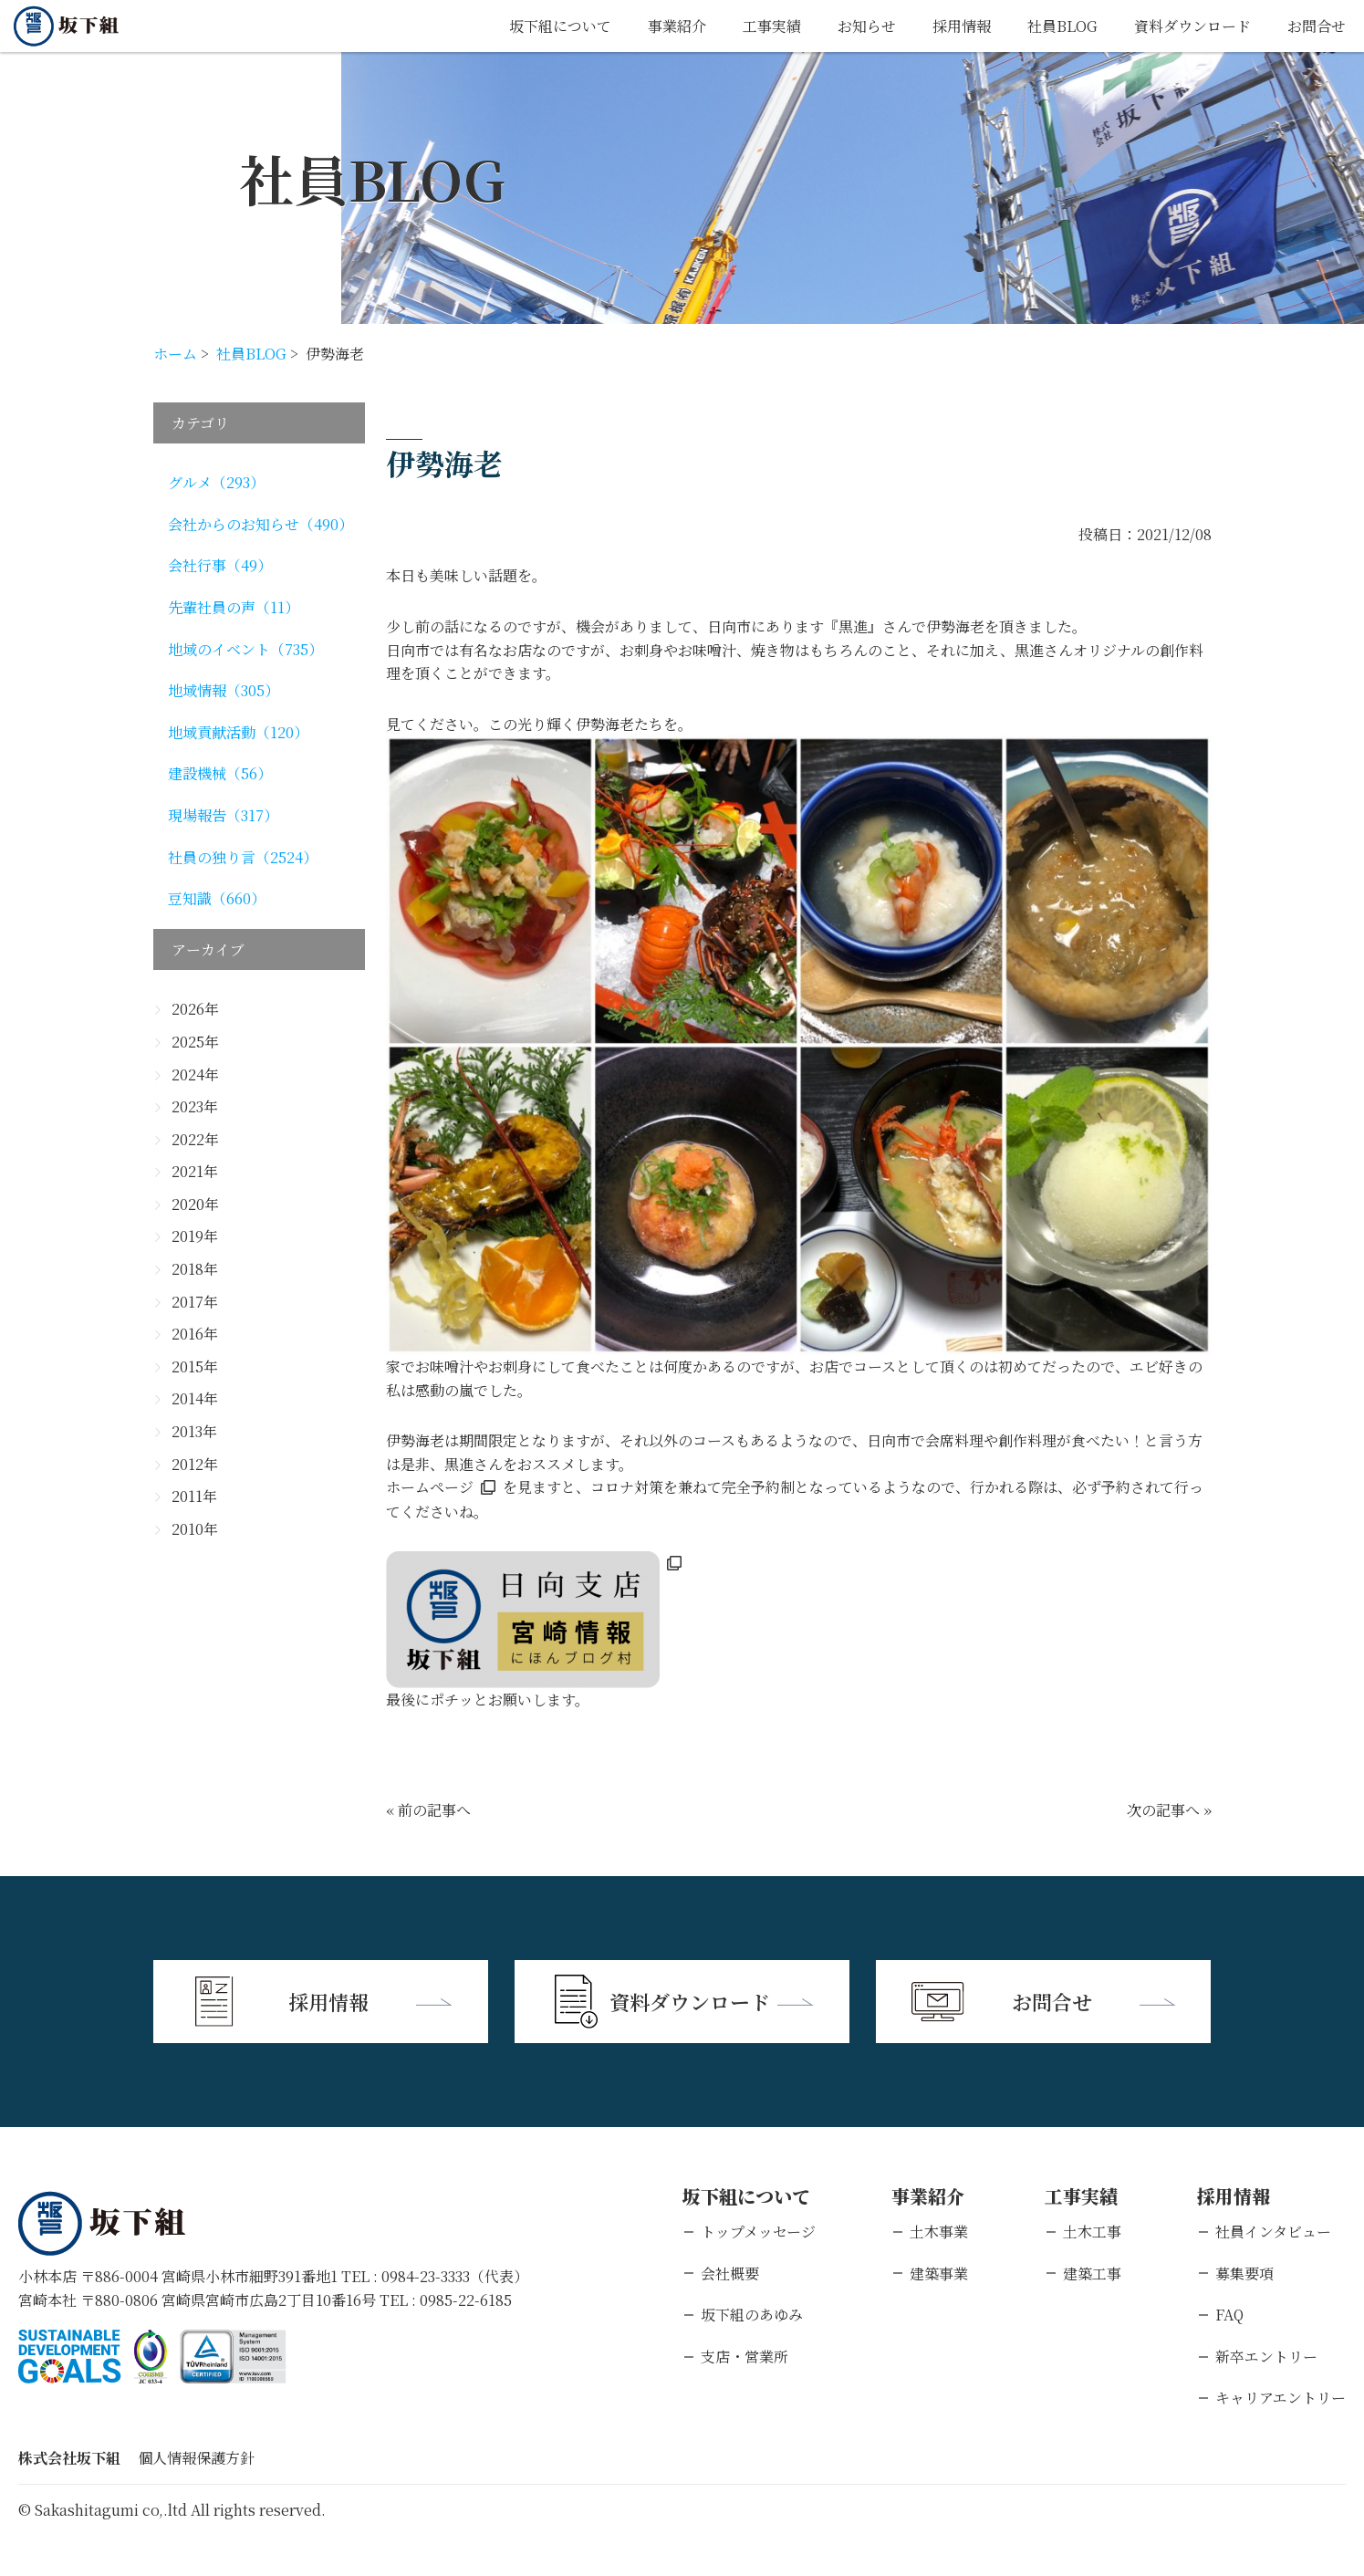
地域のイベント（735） (245, 649)
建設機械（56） (220, 773)
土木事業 (939, 2231)
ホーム (175, 353)
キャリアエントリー (1280, 2397)
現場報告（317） (223, 815)
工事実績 (772, 26)
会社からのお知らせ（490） (260, 524)
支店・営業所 (744, 2356)
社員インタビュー (1273, 2231)
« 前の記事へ (428, 1809)
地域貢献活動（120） (238, 732)
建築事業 (939, 2273)
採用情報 (961, 26)
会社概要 (730, 2273)
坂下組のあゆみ (752, 2314)
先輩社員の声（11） (233, 607)
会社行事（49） (220, 565)
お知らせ (867, 26)
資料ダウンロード (1192, 26)
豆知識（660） (217, 898)
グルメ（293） (216, 482)
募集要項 (1244, 2273)
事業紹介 (677, 26)
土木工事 (1092, 2231)
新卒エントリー (1266, 2356)
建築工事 (1092, 2273)
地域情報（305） (223, 690)
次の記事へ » (1169, 1809)
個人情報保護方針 (196, 2457)
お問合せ (1316, 26)
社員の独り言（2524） (243, 857)
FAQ (1229, 2314)
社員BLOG (1062, 26)
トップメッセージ (758, 2231)
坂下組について (560, 26)
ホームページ (430, 1486)
